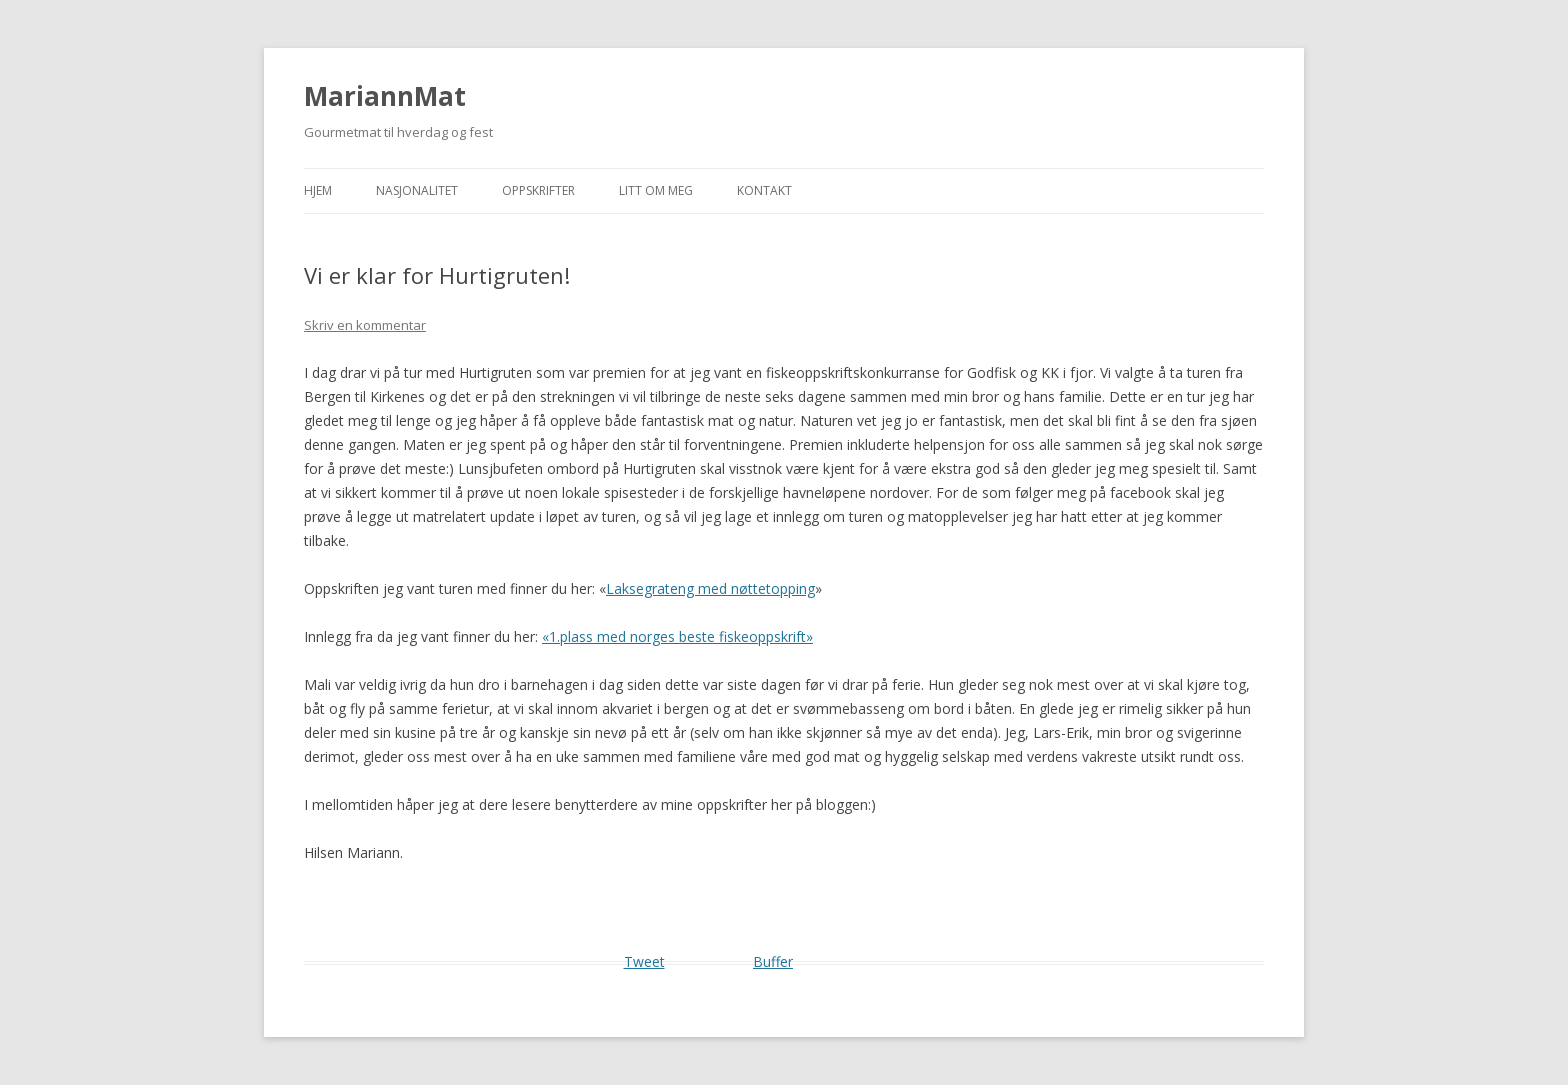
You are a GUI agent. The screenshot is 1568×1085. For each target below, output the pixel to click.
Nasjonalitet (417, 190)
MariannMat (385, 96)
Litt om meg (656, 190)
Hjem (318, 190)
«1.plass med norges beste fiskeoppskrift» (677, 636)
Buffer (773, 961)
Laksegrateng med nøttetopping (710, 588)
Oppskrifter (538, 190)
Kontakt (764, 190)
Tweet (644, 961)
